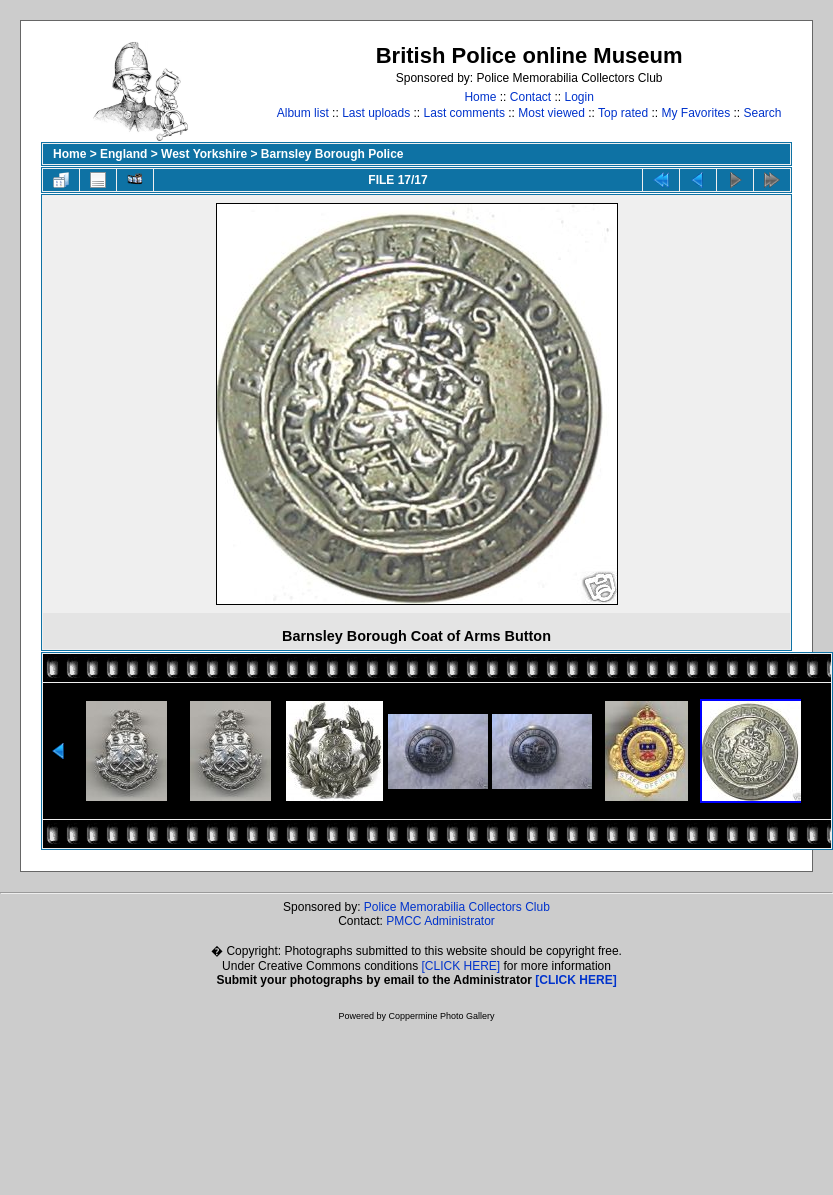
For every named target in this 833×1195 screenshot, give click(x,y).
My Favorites (695, 113)
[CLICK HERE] (461, 966)
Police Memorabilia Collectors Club (457, 907)
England (123, 154)
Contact (530, 97)
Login (579, 97)
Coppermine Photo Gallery (441, 1016)
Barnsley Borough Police (332, 154)
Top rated (623, 113)
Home (480, 97)
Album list (303, 113)
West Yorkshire (204, 154)
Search (763, 113)
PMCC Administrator (440, 921)
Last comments (464, 113)
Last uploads (376, 113)
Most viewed (551, 113)
